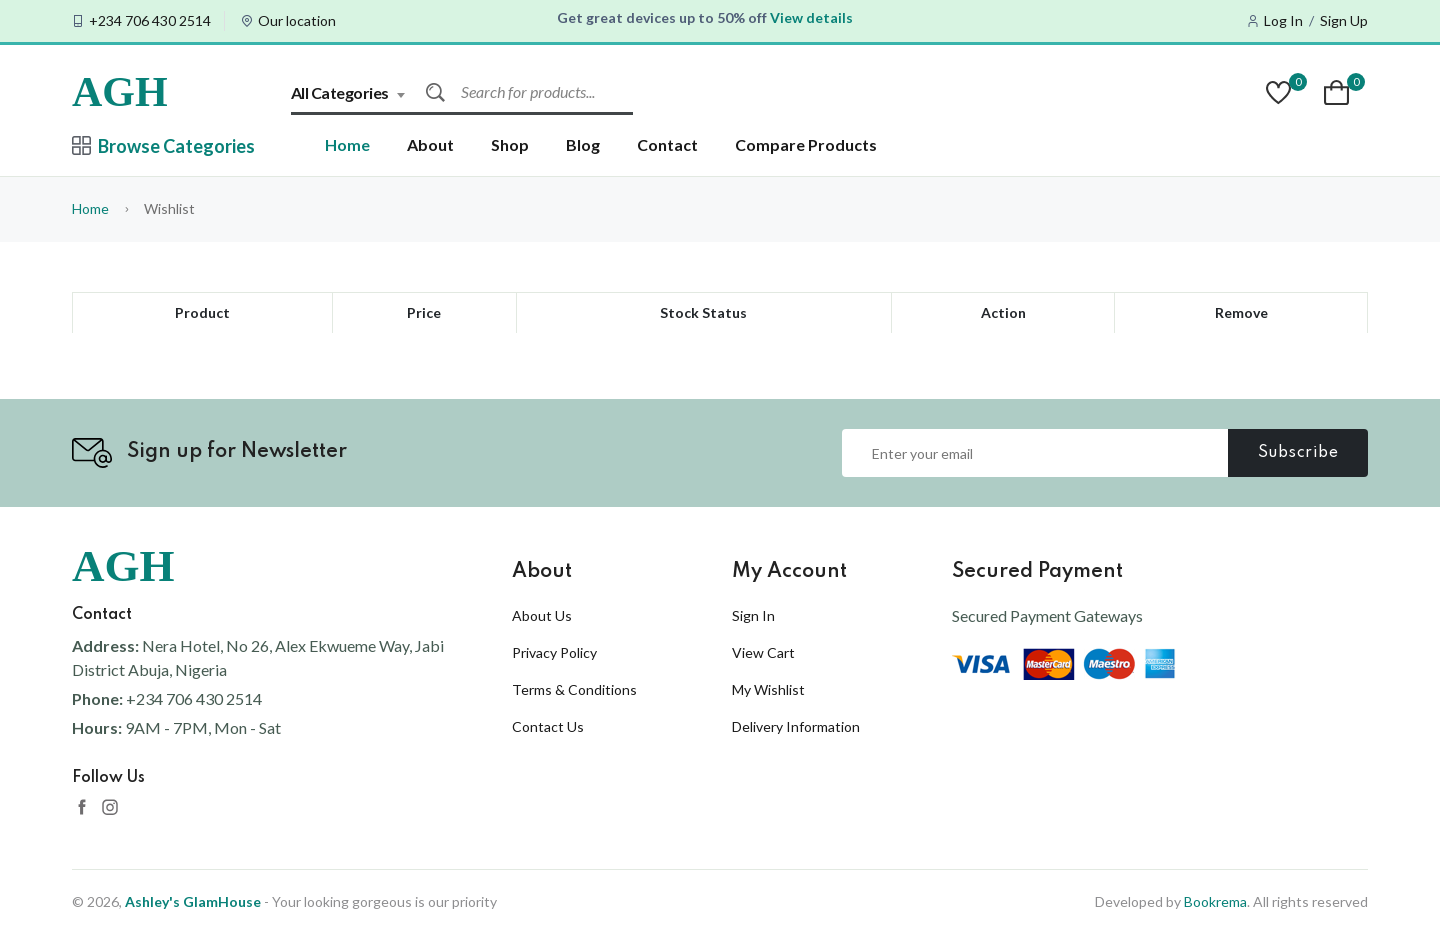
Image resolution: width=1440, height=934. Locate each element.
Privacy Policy (554, 652)
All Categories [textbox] (340, 92)
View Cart (763, 652)
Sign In (753, 615)
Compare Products (806, 144)
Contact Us (548, 726)
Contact (667, 144)
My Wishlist (768, 689)
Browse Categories (163, 146)
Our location (297, 21)
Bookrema (1215, 901)
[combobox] (358, 92)
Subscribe (1298, 453)
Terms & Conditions (574, 689)
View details (811, 17)
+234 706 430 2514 (150, 21)
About (430, 144)
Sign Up (1344, 21)
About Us (542, 615)
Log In (1283, 21)
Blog (583, 144)
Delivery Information (796, 726)
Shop (510, 144)
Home (347, 144)
